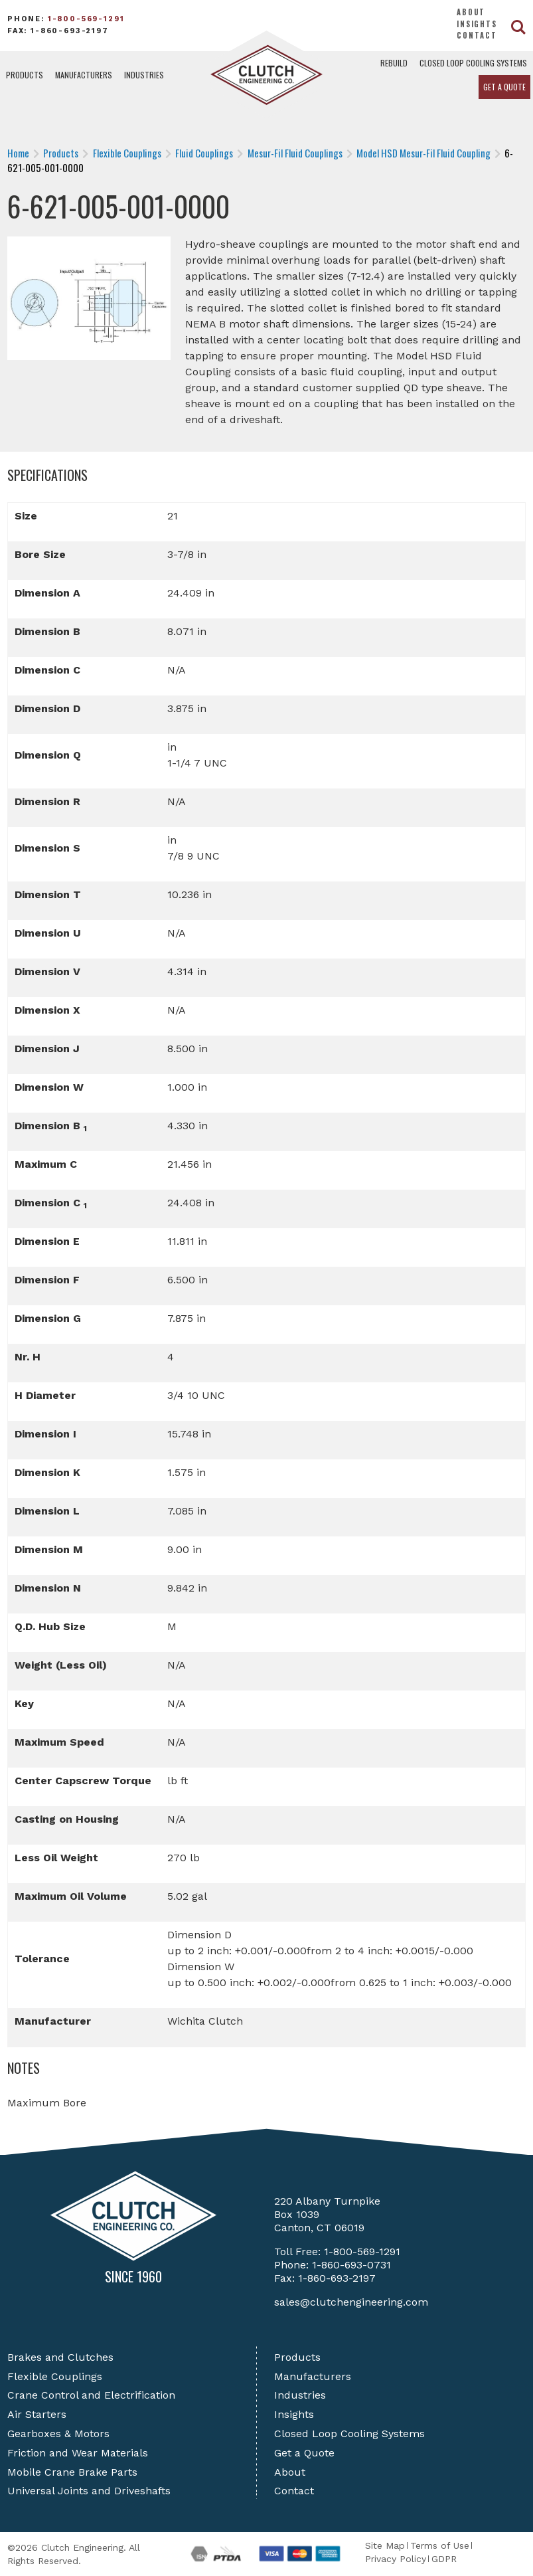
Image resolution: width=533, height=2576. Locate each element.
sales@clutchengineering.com (351, 2302)
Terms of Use (439, 2545)
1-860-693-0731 (351, 2264)
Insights (477, 24)
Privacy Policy (395, 2558)
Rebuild (394, 62)
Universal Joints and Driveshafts (89, 2490)
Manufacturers (83, 74)
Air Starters (36, 2414)
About (471, 12)
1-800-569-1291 (86, 19)
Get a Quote (504, 86)
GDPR (444, 2558)
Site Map (385, 2545)
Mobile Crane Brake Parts (72, 2472)
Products (24, 74)
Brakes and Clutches (60, 2357)
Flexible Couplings (54, 2376)
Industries (144, 74)
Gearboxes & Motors (58, 2433)
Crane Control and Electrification (91, 2395)
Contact (477, 35)
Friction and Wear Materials (77, 2452)
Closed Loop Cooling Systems (473, 62)
